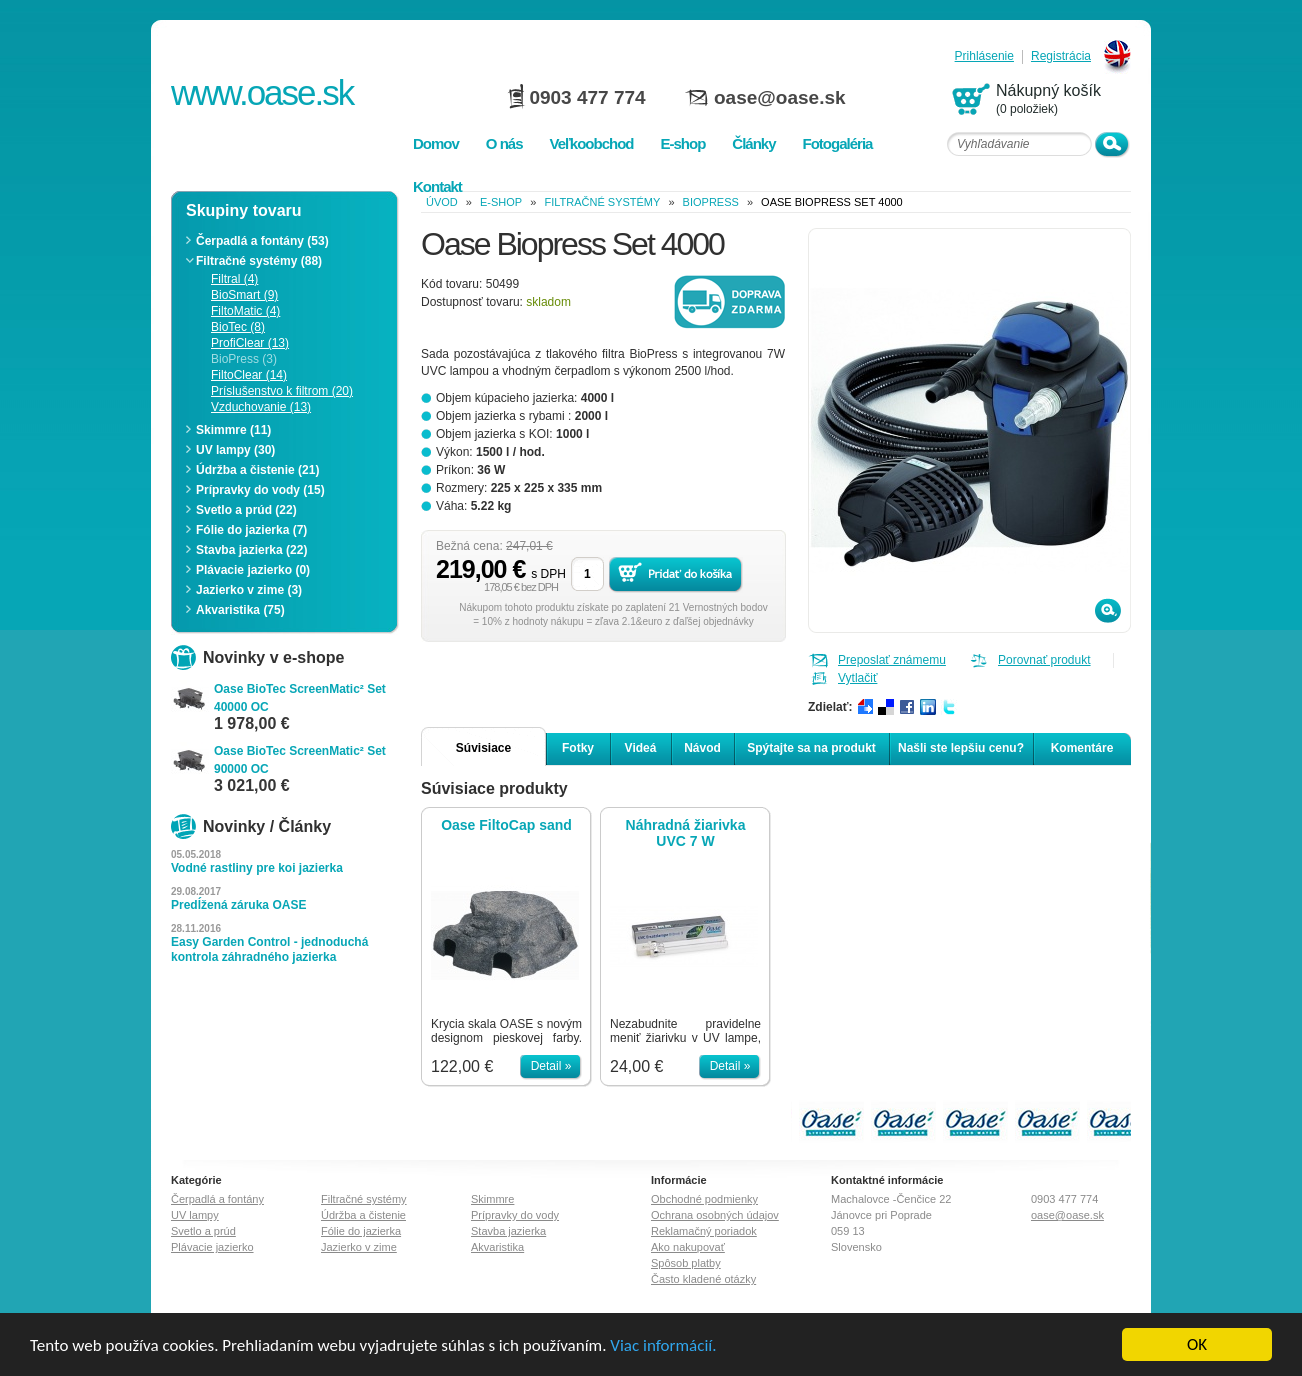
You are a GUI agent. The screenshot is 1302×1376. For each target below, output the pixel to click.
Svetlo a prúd (203, 1231)
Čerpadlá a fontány (217, 1199)
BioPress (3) (244, 359)
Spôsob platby (686, 1263)
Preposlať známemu (892, 660)
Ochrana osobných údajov (715, 1215)
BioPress (711, 202)
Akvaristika (497, 1247)
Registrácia (1061, 56)
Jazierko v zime (359, 1247)
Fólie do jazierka (361, 1231)
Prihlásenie (984, 56)
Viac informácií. (663, 1346)
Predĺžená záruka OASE (238, 905)
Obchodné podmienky (704, 1199)
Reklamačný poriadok (704, 1231)
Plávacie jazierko (212, 1247)
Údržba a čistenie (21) (257, 470)
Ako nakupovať (688, 1247)
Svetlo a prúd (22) (246, 510)
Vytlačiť (857, 678)
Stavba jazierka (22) (251, 550)
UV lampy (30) (235, 450)
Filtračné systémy (602, 202)
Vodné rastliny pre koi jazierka (257, 868)
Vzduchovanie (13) (261, 407)
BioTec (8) (238, 327)
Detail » (551, 1066)
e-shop (501, 202)
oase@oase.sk (780, 97)
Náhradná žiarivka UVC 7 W (686, 833)
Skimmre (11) (233, 430)
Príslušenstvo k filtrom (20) (282, 391)
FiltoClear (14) (249, 375)
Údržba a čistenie (363, 1215)
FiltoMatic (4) (245, 311)
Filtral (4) (234, 279)
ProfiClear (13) (250, 343)
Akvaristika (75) (240, 610)
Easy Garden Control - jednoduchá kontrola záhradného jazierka (269, 949)
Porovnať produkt (1044, 660)
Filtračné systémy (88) (259, 261)
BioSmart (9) (244, 295)
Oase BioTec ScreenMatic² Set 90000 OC (300, 760)
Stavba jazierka (508, 1231)
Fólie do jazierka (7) (251, 530)
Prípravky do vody (515, 1215)
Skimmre (492, 1199)
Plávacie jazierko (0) (253, 570)
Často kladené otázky (703, 1279)
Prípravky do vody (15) (260, 490)
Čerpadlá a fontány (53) (262, 241)
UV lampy (195, 1215)
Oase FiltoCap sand (506, 825)
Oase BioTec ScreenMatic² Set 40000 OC (300, 698)
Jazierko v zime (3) (249, 590)
